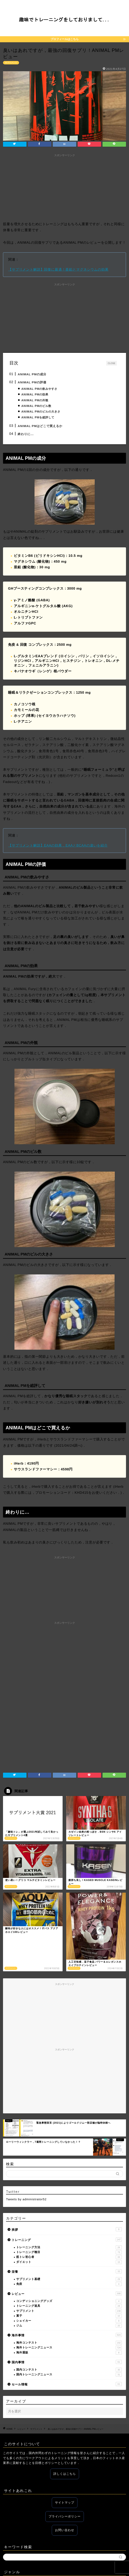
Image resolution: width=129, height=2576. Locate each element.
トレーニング (67, 2240)
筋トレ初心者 (69, 2257)
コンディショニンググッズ (69, 2301)
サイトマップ (64, 2502)
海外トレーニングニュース (69, 2348)
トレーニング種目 (69, 2252)
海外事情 (67, 2335)
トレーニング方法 (69, 2247)
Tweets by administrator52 (26, 2199)
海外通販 (69, 2353)
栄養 (67, 2271)
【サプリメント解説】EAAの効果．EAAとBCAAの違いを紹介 (58, 845)
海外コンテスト (69, 2343)
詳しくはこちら (64, 2473)
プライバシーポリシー (65, 2516)
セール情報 (67, 2384)
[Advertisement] (64, 187)
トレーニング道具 (69, 2306)
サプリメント (11, 63)
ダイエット (69, 2262)
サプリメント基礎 (69, 2279)
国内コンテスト (69, 2370)
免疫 (69, 2284)
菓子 (69, 2316)
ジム (69, 2326)
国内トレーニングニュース (69, 2375)
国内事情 (67, 2362)
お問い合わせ (64, 2530)
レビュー (67, 2293)
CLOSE (111, 363)
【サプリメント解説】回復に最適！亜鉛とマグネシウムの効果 (58, 269)
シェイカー (69, 2321)
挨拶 (67, 2229)
